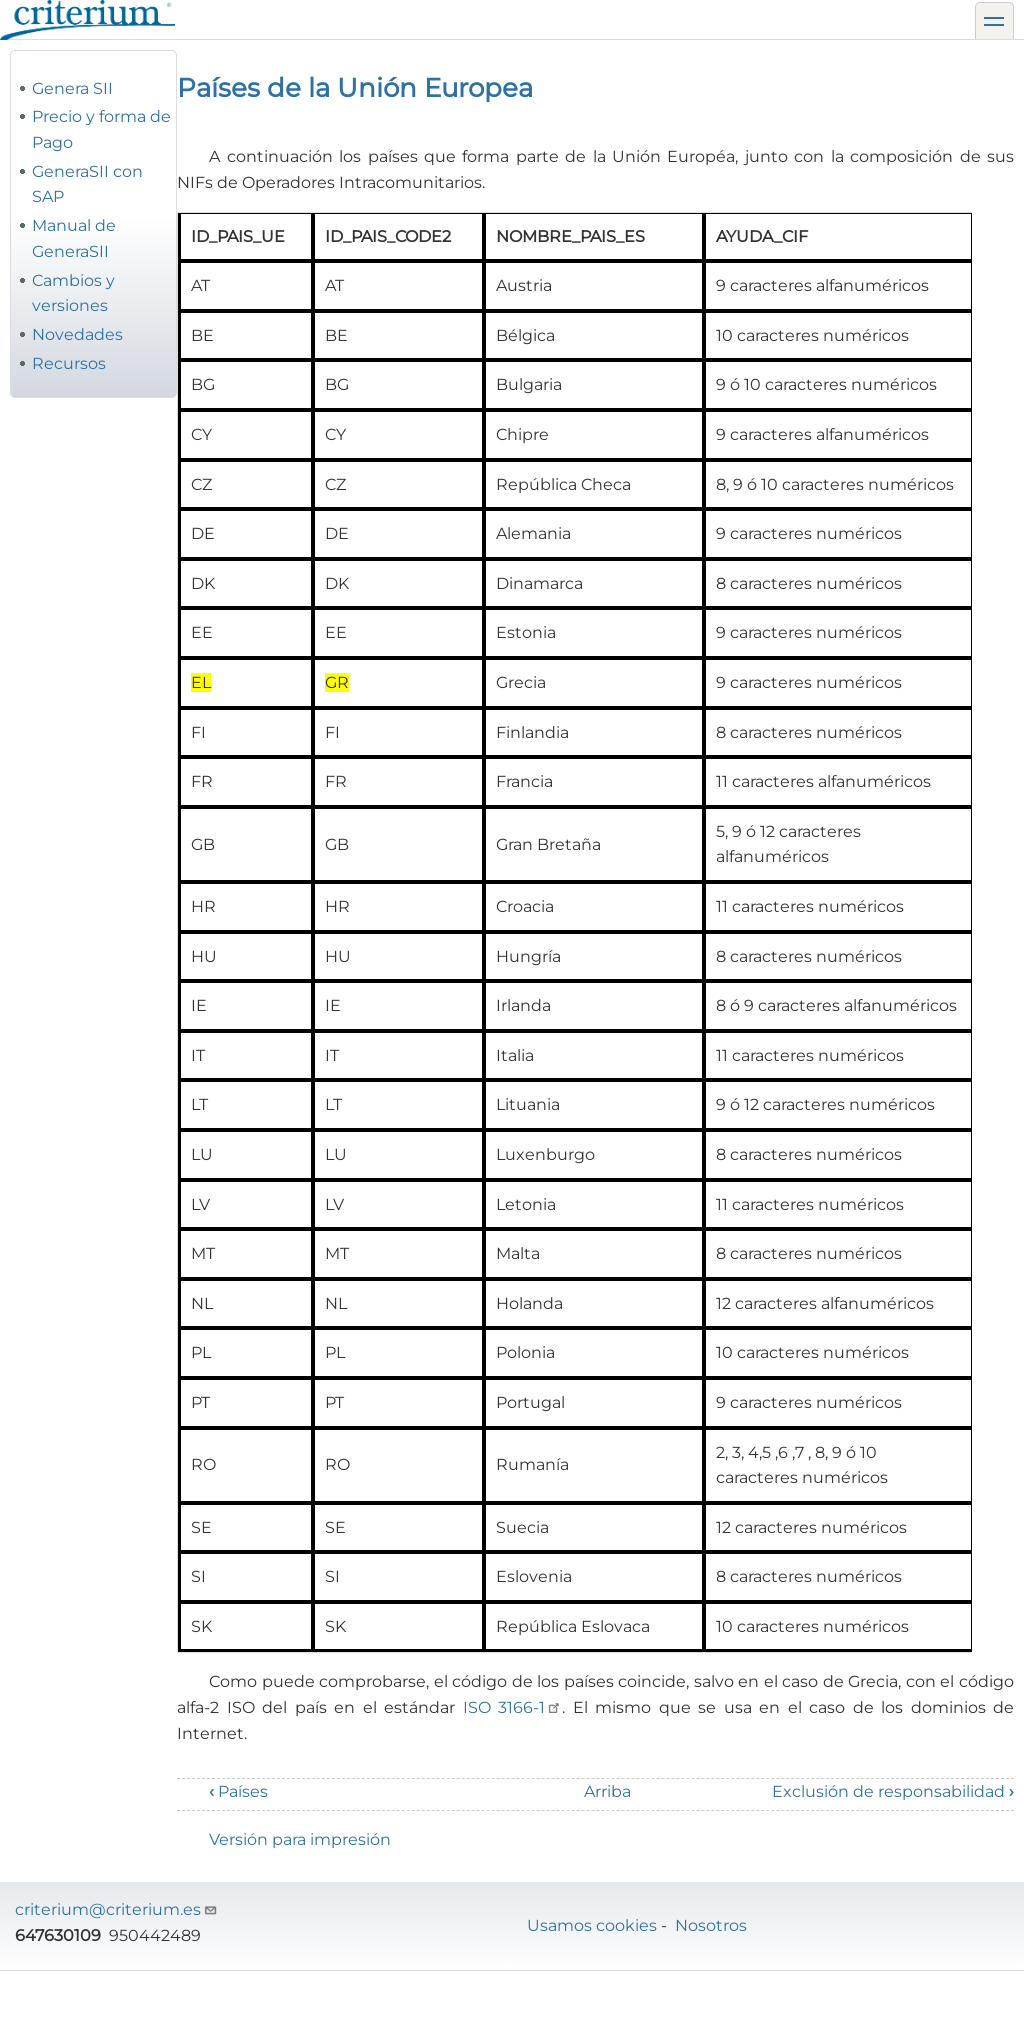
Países (238, 1791)
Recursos (69, 363)
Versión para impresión (300, 1839)
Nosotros (711, 1925)
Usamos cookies (592, 1925)
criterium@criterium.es (116, 1909)
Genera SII (72, 88)
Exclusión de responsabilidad (893, 1791)
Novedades (77, 334)
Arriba (607, 1791)
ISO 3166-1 (513, 1707)
